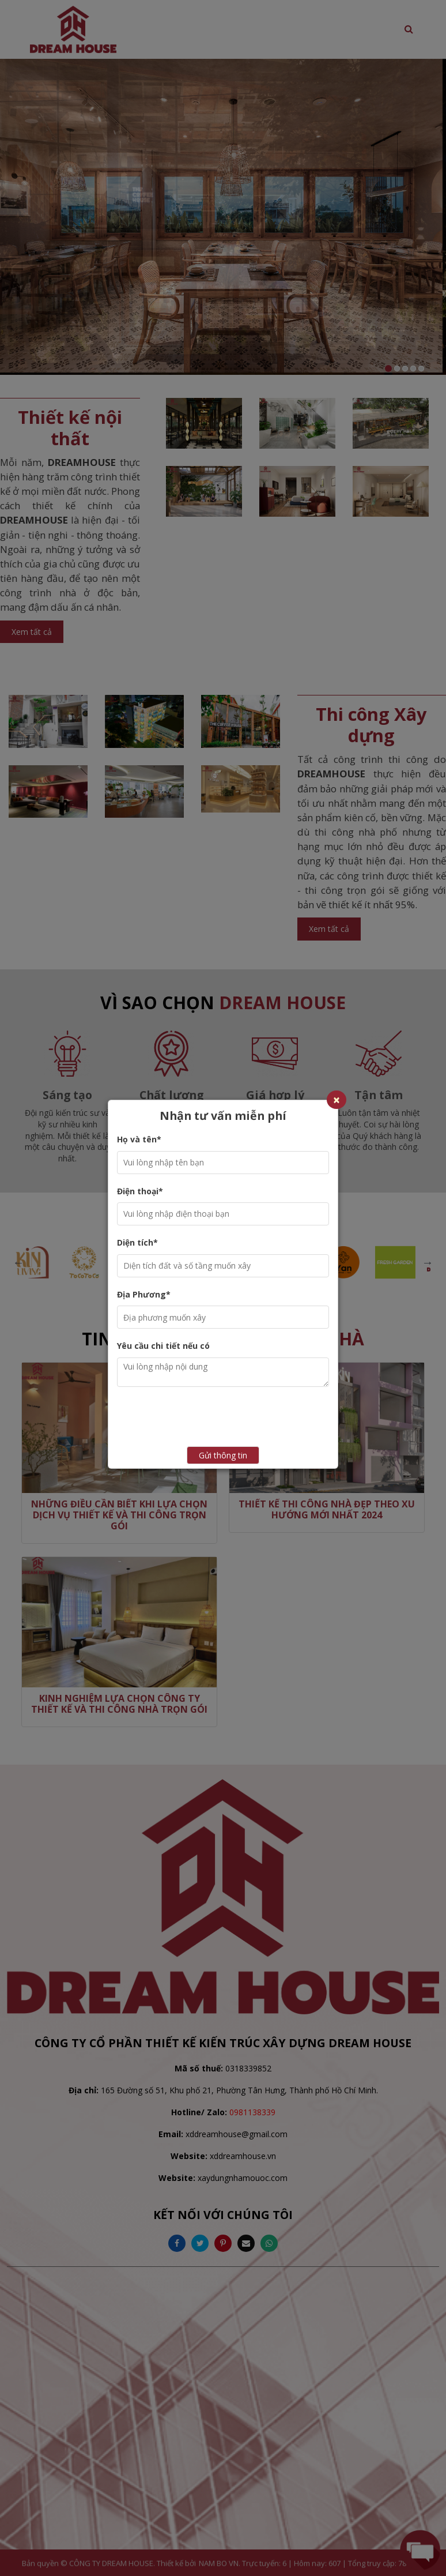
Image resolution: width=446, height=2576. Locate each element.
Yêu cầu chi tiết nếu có (163, 1345)
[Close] (336, 1100)
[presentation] (241, 1418)
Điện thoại (140, 1191)
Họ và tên (139, 1139)
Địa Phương (144, 1294)
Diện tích (137, 1242)
